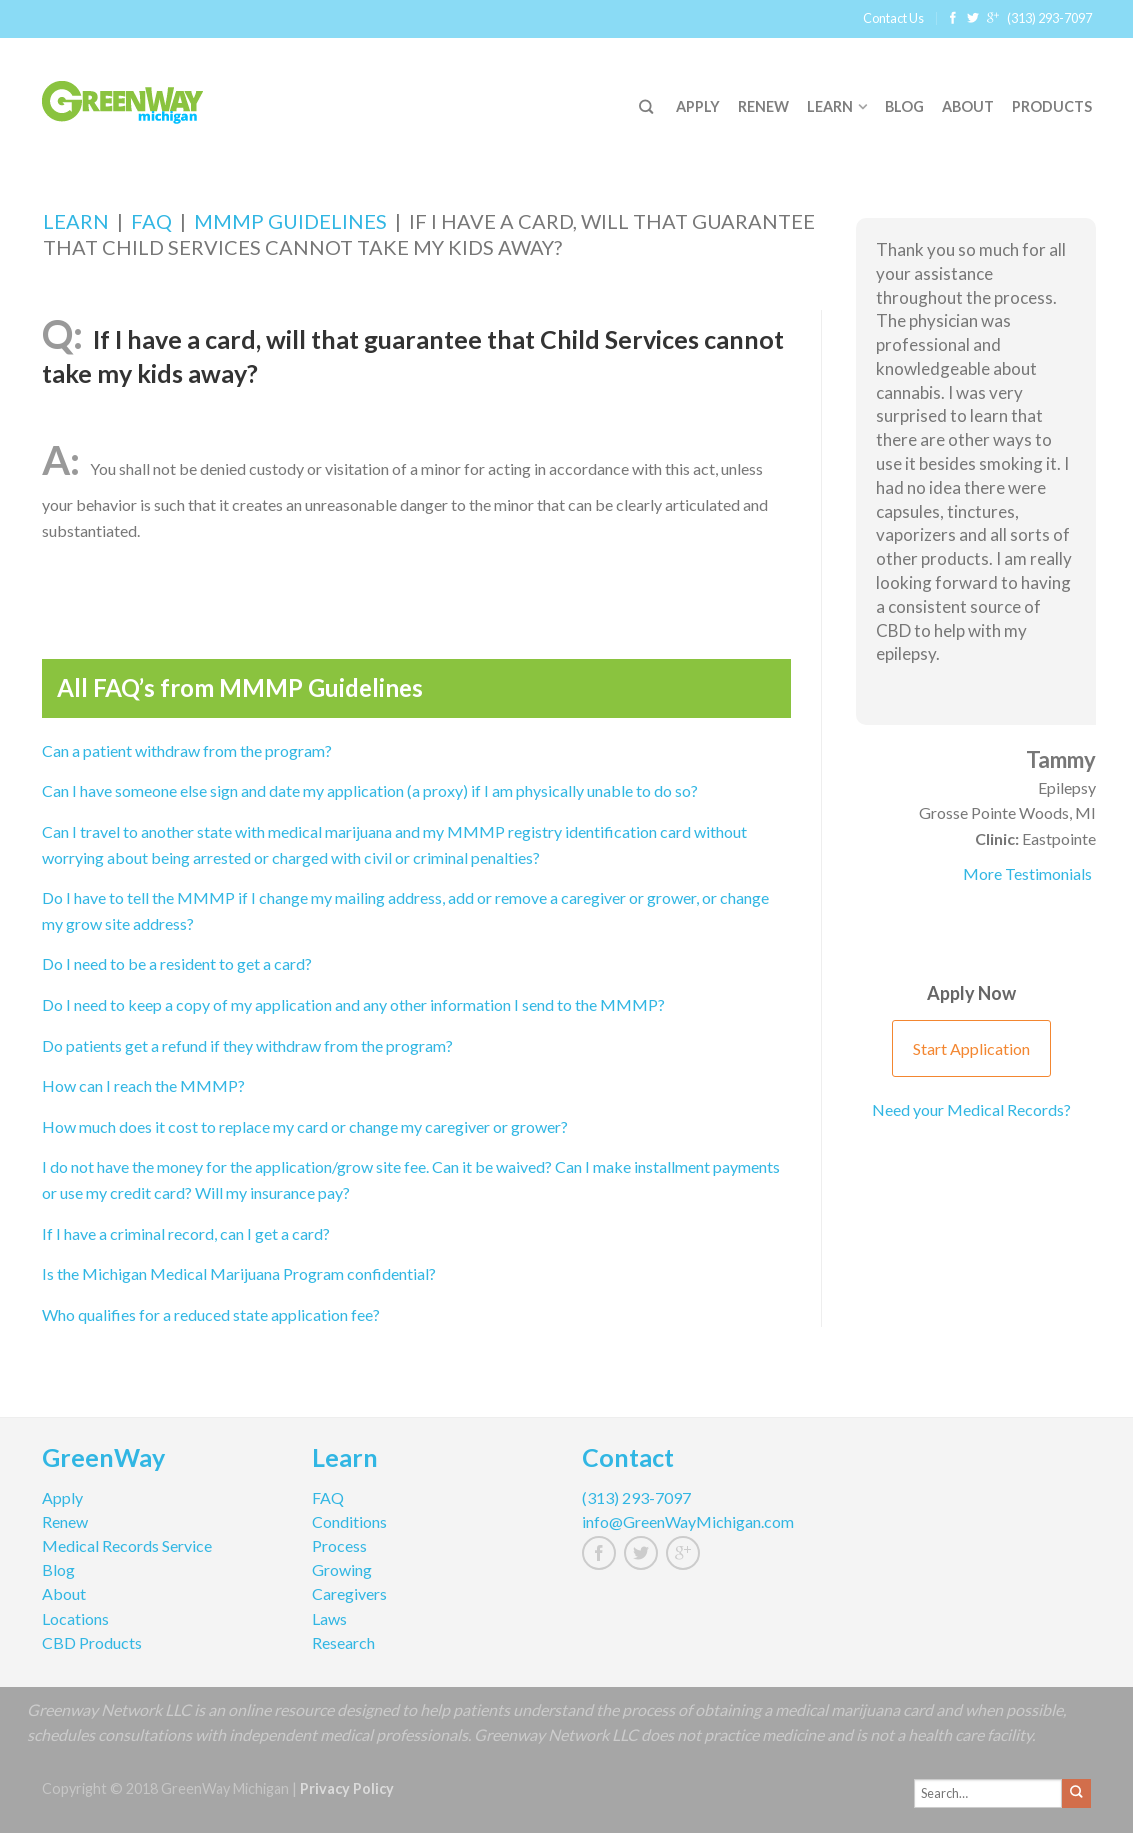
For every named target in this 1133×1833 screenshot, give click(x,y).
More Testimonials (1027, 873)
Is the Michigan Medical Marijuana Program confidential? (239, 1273)
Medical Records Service (127, 1545)
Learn (830, 106)
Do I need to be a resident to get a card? (177, 963)
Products (1052, 106)
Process (339, 1545)
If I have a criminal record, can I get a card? (186, 1233)
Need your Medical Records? (971, 1109)
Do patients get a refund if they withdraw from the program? (247, 1045)
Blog (904, 106)
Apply (698, 106)
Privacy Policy (347, 1788)
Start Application (971, 1048)
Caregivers (349, 1593)
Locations (75, 1618)
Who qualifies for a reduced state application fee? (211, 1314)
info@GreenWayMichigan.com (688, 1521)
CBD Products (92, 1642)
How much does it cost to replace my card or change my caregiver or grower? (305, 1126)
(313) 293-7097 (1049, 18)
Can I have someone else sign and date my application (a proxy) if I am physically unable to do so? (370, 790)
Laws (329, 1618)
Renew (763, 106)
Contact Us (893, 18)
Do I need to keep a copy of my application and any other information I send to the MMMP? (353, 1004)
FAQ (151, 221)
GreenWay (103, 1460)
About (968, 106)
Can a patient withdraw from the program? (187, 750)
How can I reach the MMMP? (143, 1085)
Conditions (349, 1521)
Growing (342, 1569)
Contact (628, 1460)
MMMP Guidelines (290, 221)
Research (343, 1642)
